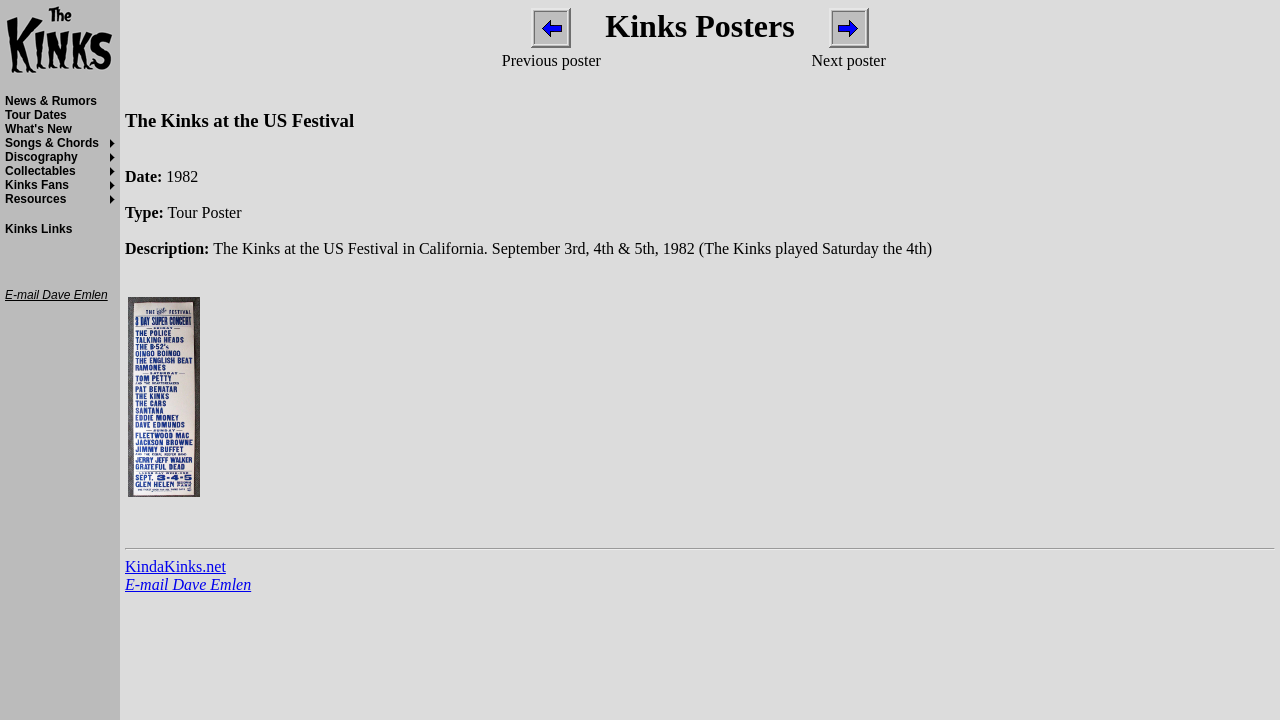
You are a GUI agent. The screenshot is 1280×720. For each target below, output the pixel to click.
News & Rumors (51, 101)
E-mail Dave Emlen (188, 584)
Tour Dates (36, 115)
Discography (41, 157)
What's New (38, 129)
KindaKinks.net (175, 566)
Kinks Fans (37, 185)
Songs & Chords (52, 143)
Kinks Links (38, 229)
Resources (35, 199)
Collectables (40, 171)
